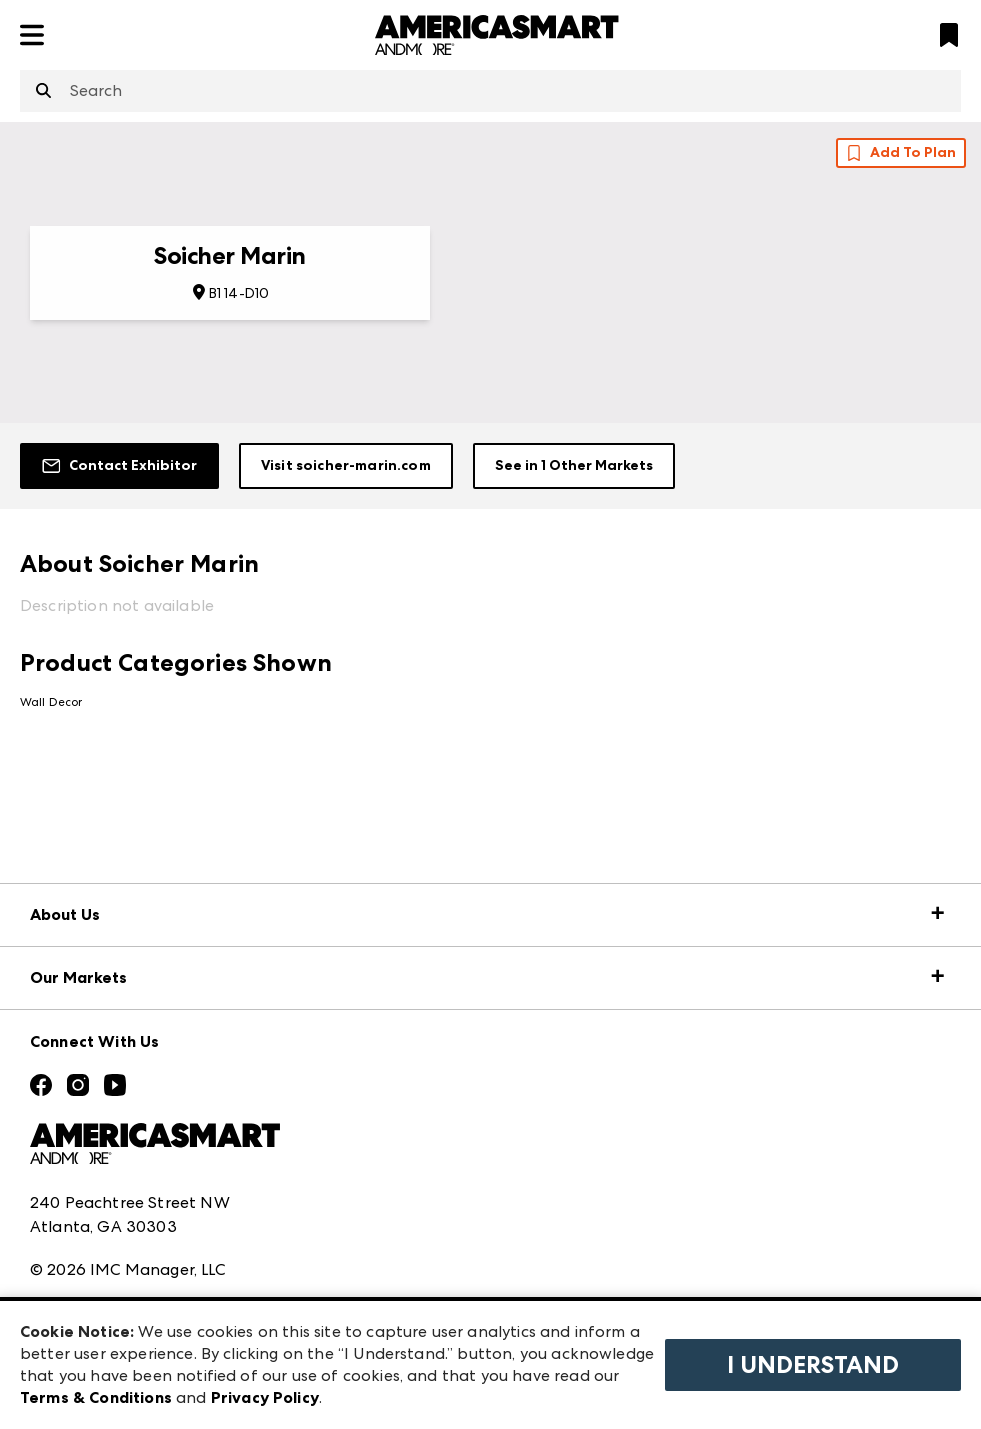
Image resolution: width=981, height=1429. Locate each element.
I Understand (813, 1365)
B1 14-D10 (239, 293)
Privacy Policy (265, 1397)
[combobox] (490, 91)
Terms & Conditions (96, 1397)
